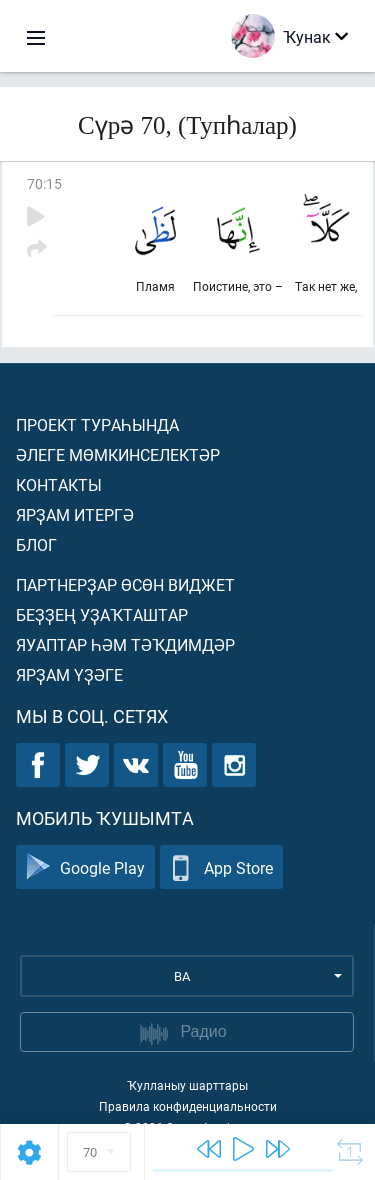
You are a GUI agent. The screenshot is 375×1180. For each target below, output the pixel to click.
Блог (36, 544)
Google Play (85, 867)
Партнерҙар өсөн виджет (125, 584)
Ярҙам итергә (75, 514)
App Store (221, 867)
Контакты (59, 484)
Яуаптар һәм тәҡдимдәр (125, 644)
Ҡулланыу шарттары (187, 1085)
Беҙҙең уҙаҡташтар (102, 614)
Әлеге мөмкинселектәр (118, 454)
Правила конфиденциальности (188, 1106)
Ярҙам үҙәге (69, 674)
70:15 (44, 183)
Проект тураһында (97, 424)
